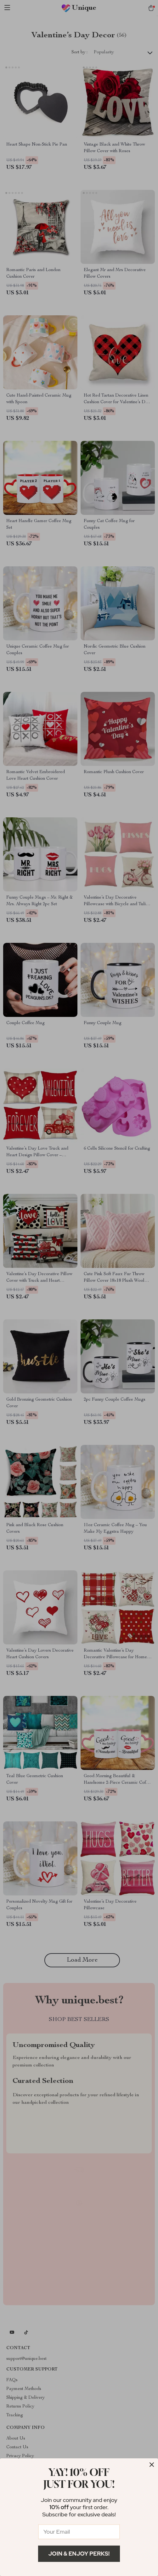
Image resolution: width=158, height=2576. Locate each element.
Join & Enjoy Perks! (79, 2553)
